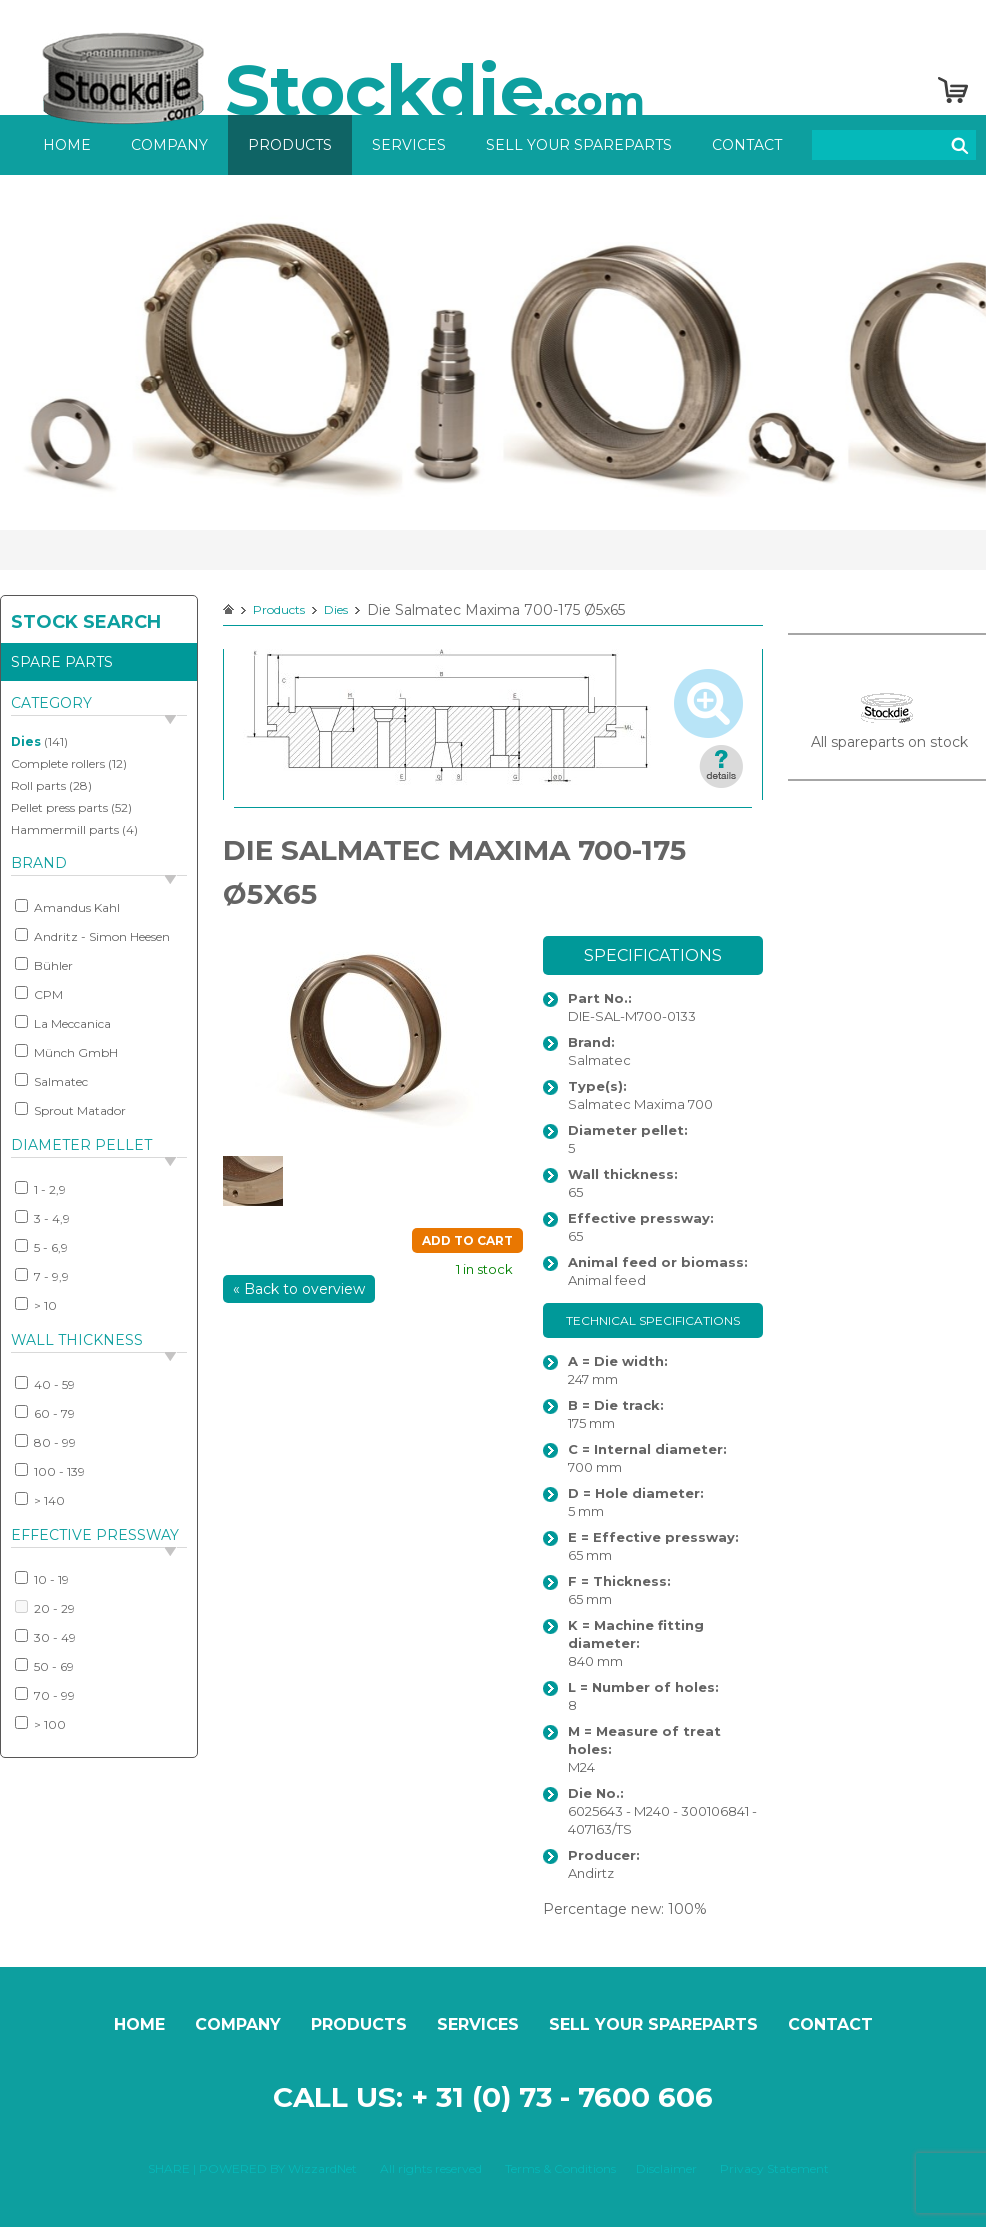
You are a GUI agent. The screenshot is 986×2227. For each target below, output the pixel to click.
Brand (39, 863)
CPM (39, 994)
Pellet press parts (59, 807)
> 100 (40, 1724)
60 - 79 (45, 1413)
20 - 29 (45, 1608)
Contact (747, 145)
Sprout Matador (70, 1110)
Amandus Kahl (67, 907)
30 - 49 (45, 1637)
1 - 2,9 (40, 1189)
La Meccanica (63, 1023)
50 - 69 (44, 1666)
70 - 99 (45, 1695)
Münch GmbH (66, 1052)
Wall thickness (77, 1340)
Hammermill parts (65, 829)
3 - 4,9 (42, 1218)
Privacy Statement (774, 2168)
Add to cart (467, 1240)
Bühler (44, 965)
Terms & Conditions (560, 2168)
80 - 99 (45, 1442)
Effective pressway (95, 1535)
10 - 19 (42, 1579)
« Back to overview (299, 1289)
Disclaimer (666, 2168)
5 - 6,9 (41, 1247)
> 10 (36, 1305)
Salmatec (51, 1081)
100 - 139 (50, 1471)
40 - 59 (45, 1384)
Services (409, 145)
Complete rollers (58, 763)
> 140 (40, 1500)
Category (51, 703)
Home (67, 145)
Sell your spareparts (579, 145)
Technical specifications (653, 1320)
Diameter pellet (81, 1145)
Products (290, 145)
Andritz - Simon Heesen (92, 936)
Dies (26, 741)
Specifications (653, 955)
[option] (493, 352)
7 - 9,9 (42, 1276)
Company (169, 145)
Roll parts (38, 785)
